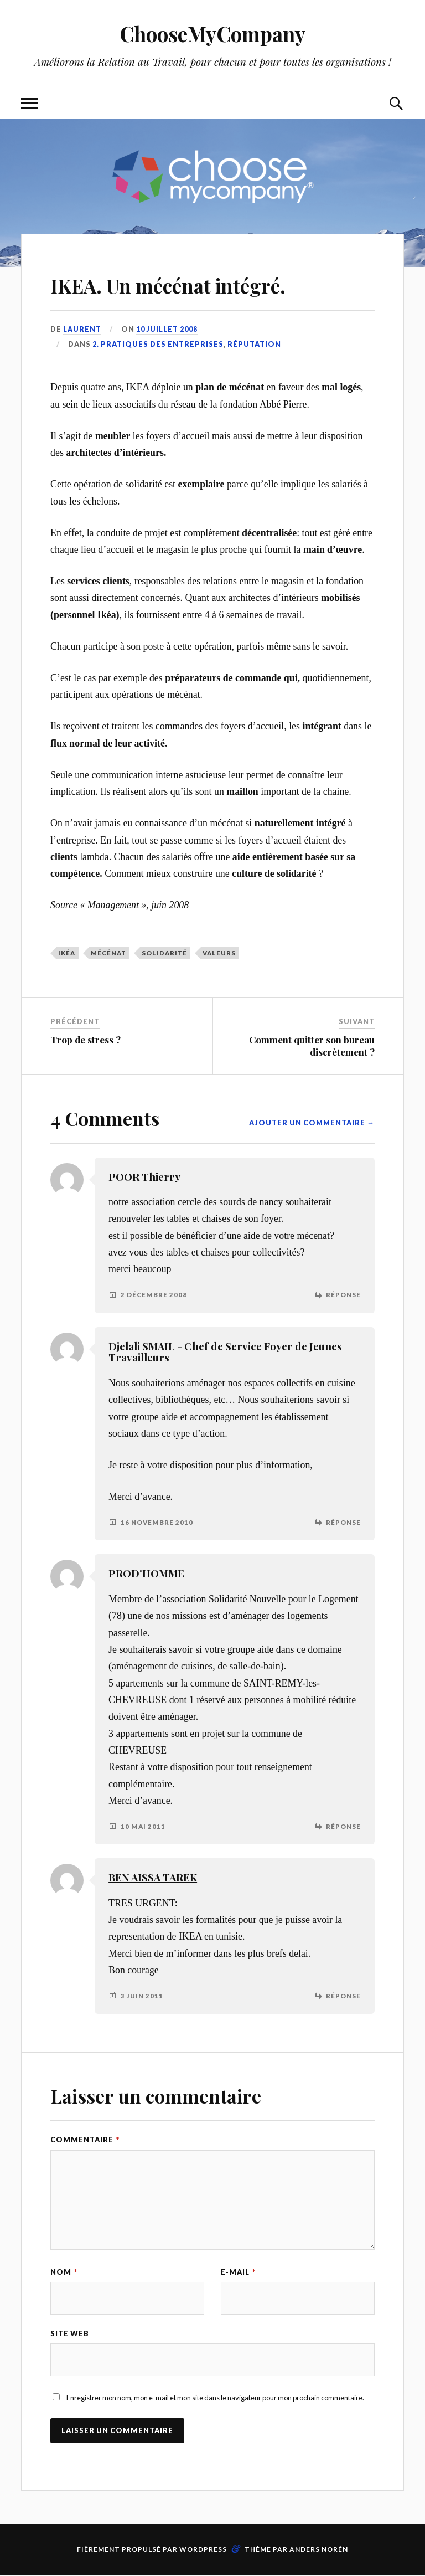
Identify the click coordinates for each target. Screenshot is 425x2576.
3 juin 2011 (142, 1995)
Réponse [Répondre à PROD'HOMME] (343, 1826)
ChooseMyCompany (213, 33)
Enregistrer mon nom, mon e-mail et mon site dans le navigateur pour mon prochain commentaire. (215, 2398)
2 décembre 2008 (154, 1295)
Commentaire (85, 2139)
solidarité (164, 952)
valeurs (219, 952)
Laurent (82, 329)
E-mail (238, 2272)
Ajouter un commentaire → (312, 1122)
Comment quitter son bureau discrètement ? (312, 1046)
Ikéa (66, 952)
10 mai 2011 (143, 1826)
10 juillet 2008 (167, 329)
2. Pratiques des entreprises (158, 344)
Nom (63, 2272)
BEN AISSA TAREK (152, 1877)
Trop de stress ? (85, 1040)
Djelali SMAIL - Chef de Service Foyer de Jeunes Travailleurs (225, 1352)
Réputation (254, 344)
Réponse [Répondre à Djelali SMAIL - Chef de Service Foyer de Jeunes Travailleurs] (343, 1522)
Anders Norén (318, 2550)
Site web (69, 2334)
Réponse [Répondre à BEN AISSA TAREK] (343, 1995)
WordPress (203, 2550)
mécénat (108, 952)
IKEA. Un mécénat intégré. (199, 283)
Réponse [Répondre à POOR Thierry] (343, 1295)
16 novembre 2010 (157, 1522)
